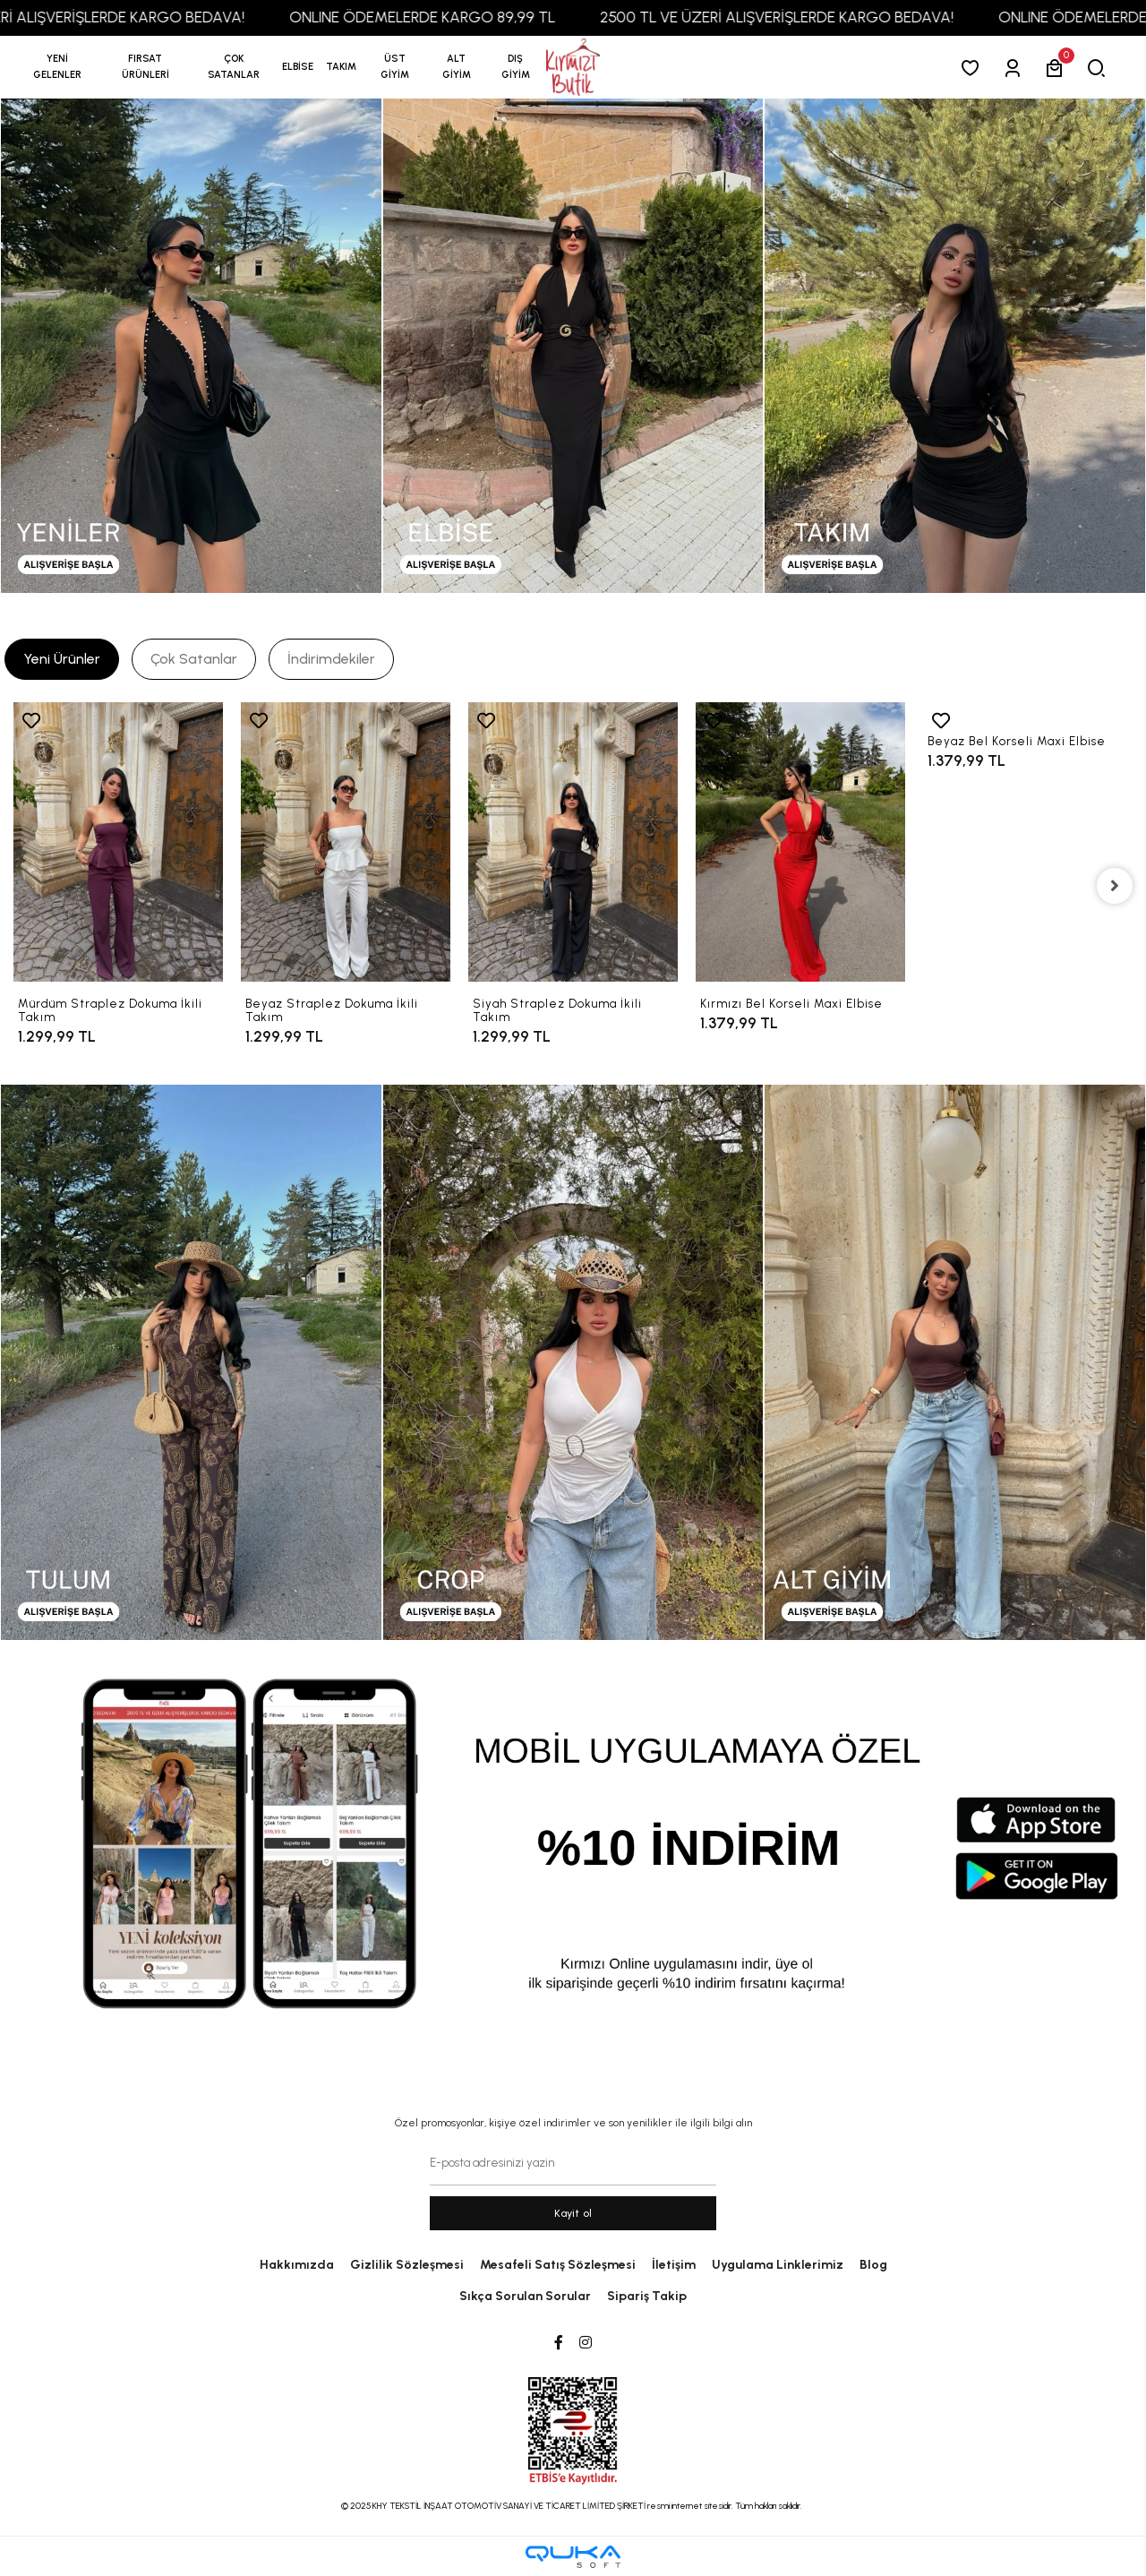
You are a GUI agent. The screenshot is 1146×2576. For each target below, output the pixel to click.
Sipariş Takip (647, 2296)
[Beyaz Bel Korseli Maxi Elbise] (1028, 711)
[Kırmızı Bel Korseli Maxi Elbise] (800, 842)
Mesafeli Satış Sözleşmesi (558, 2264)
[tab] (61, 659)
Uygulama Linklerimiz (777, 2264)
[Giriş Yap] (1016, 67)
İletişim (674, 2264)
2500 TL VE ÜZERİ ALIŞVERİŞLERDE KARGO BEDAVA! (798, 17)
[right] (1115, 886)
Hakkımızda (297, 2264)
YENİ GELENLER (57, 67)
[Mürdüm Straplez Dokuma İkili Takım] (118, 842)
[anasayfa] (573, 68)
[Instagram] (585, 2343)
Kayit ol (573, 2213)
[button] (145, 67)
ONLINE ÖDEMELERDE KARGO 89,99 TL (444, 17)
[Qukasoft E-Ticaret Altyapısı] (573, 2557)
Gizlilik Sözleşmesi (407, 2264)
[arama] (1100, 67)
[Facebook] (558, 2343)
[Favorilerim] (974, 67)
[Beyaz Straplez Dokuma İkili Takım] (345, 842)
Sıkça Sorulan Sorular (525, 2296)
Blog (873, 2264)
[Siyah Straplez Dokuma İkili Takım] (573, 842)
